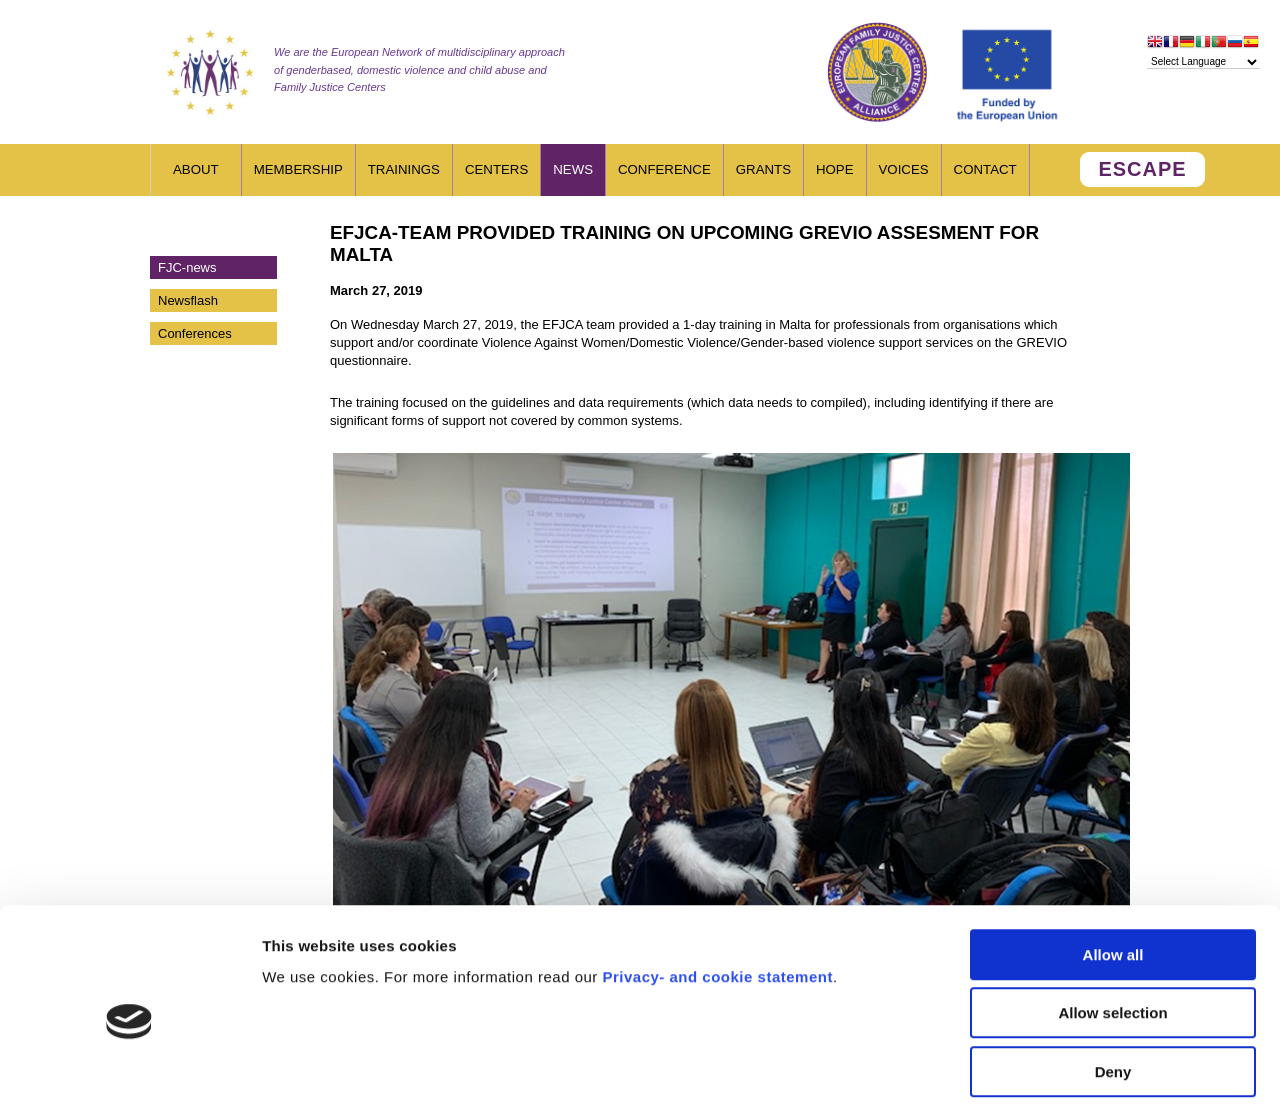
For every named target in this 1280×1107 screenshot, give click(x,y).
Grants (763, 169)
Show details (1049, 1067)
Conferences (195, 333)
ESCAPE (1142, 169)
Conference (664, 169)
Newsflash (188, 300)
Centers (496, 169)
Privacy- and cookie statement (717, 884)
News (573, 169)
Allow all (1113, 862)
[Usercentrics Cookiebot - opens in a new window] (129, 1068)
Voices (904, 169)
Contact (985, 169)
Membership (298, 169)
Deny (1113, 979)
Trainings (404, 169)
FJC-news (187, 267)
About (196, 169)
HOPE (835, 169)
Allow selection (1112, 921)
